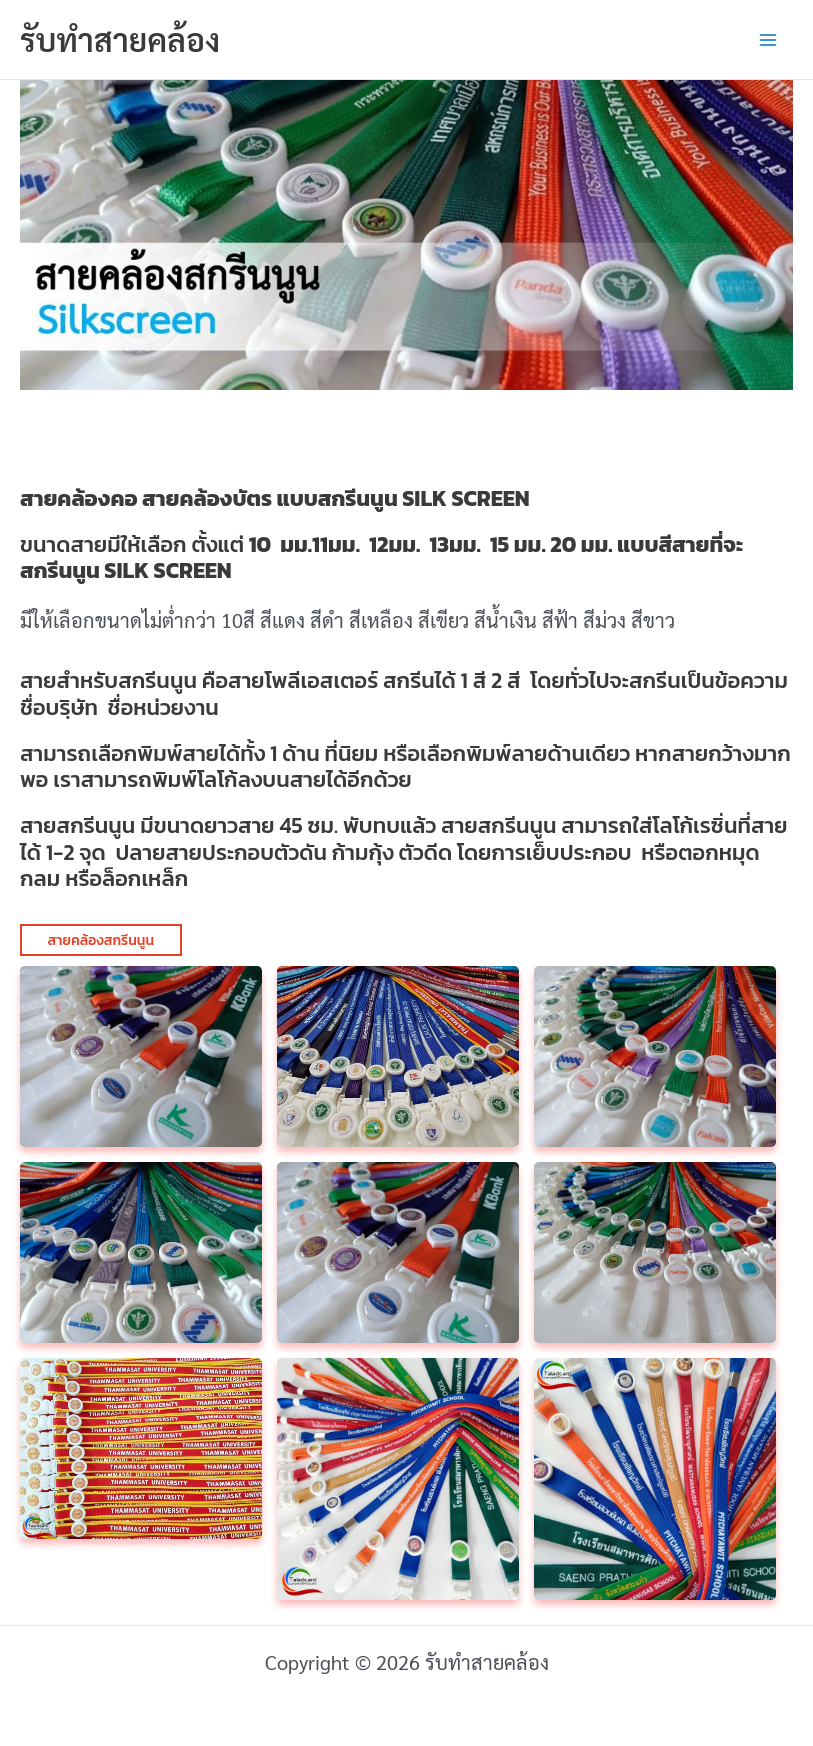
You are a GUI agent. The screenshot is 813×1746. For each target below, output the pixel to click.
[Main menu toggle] (768, 40)
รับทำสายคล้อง (120, 38)
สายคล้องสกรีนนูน (101, 940)
